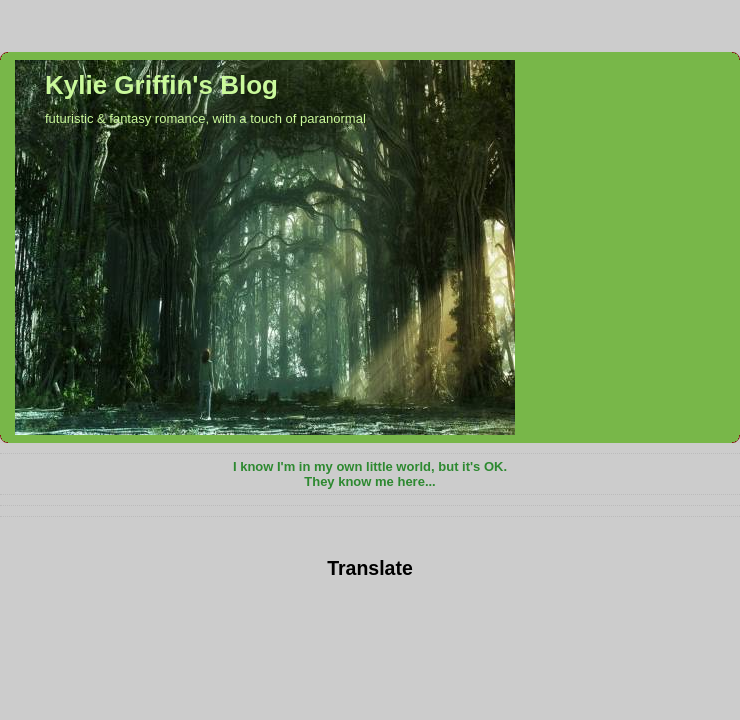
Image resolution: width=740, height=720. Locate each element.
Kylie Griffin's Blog (161, 85)
